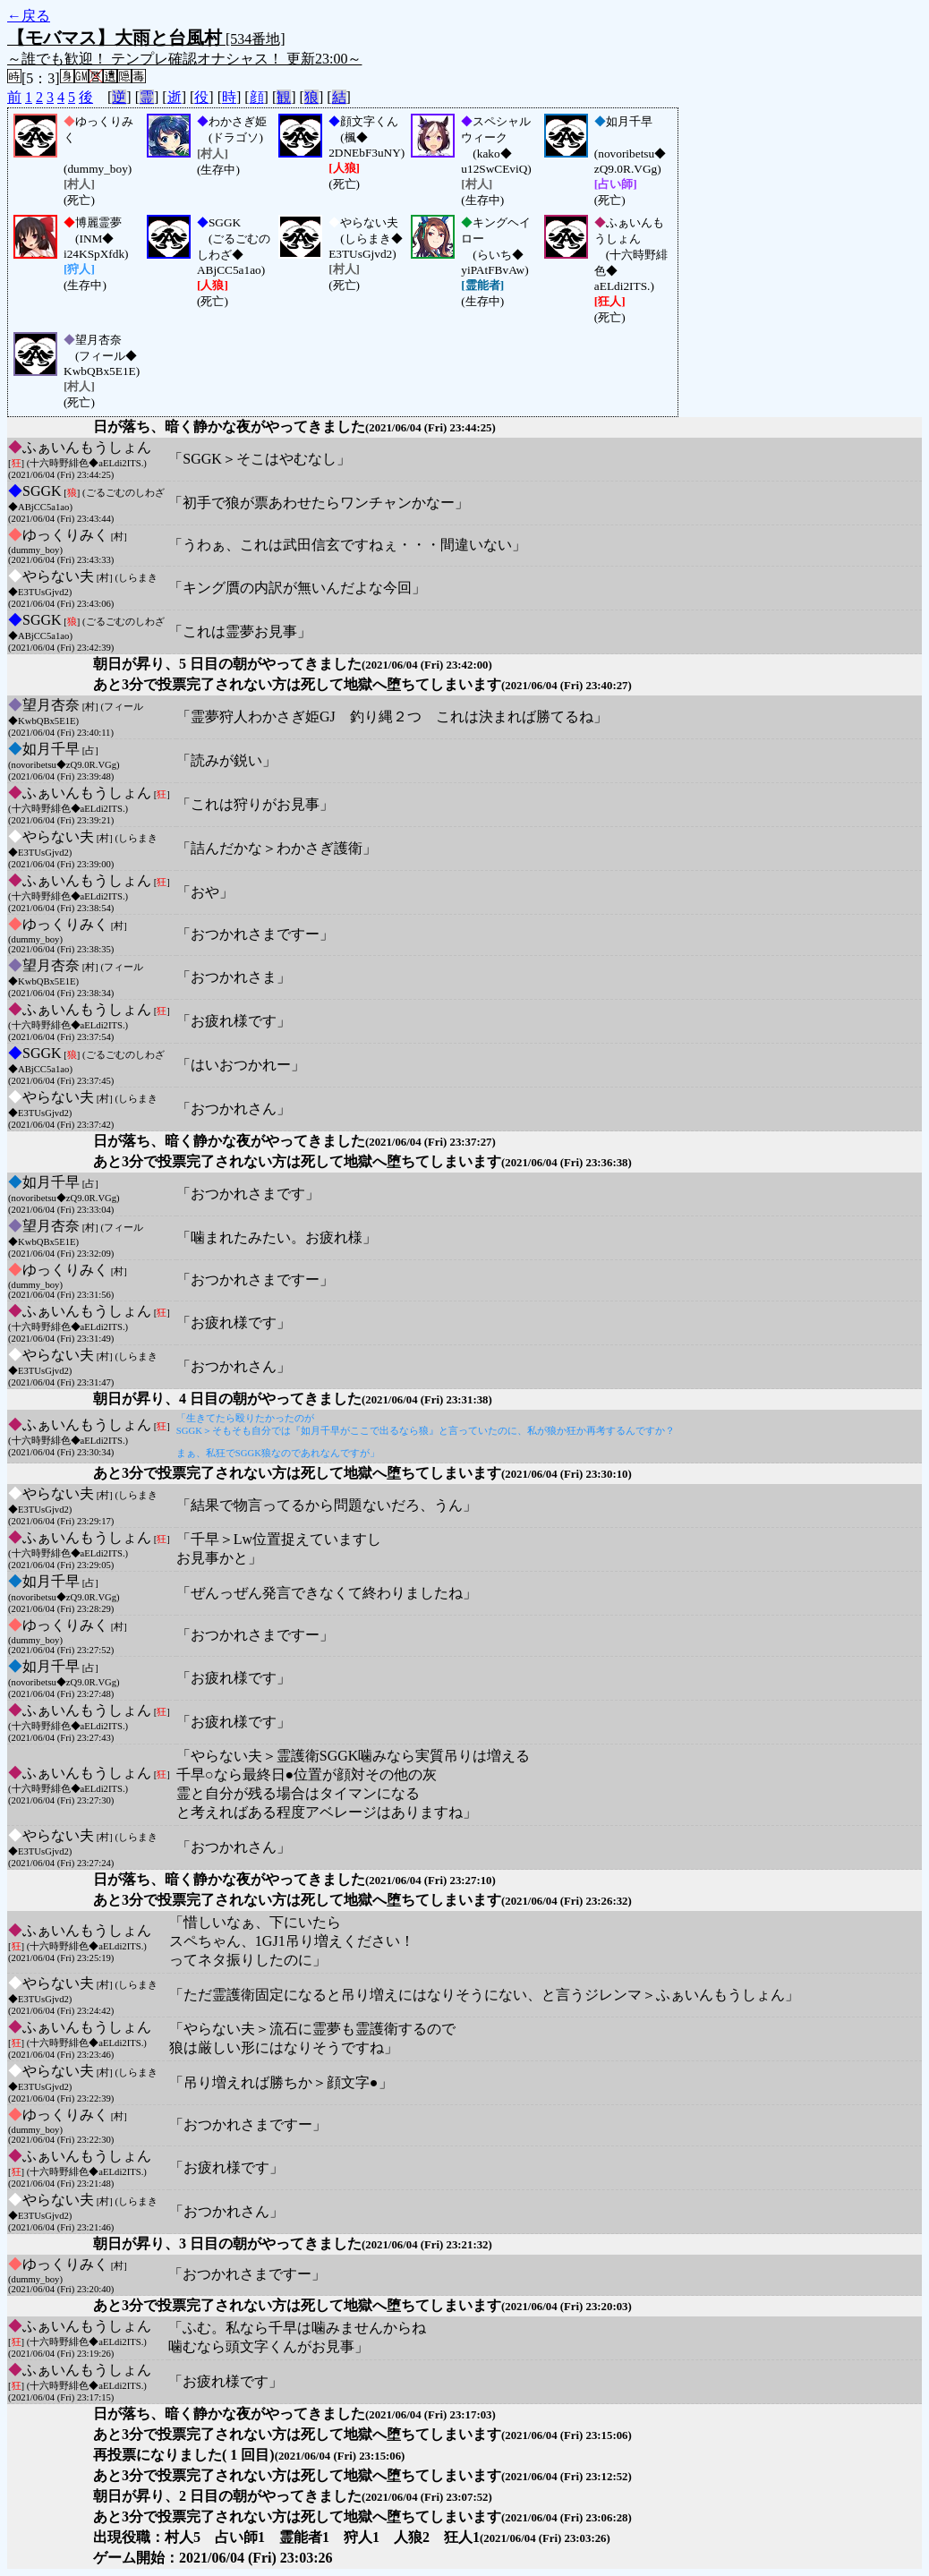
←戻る (28, 15)
